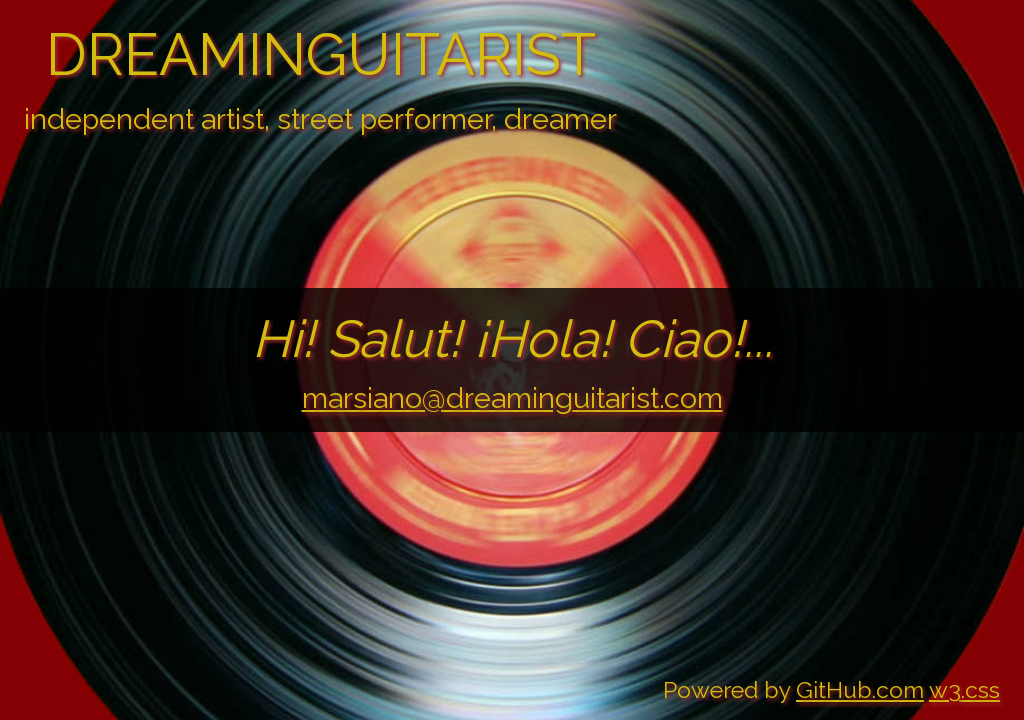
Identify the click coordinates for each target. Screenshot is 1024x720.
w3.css (964, 689)
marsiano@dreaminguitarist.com (512, 398)
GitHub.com (860, 689)
